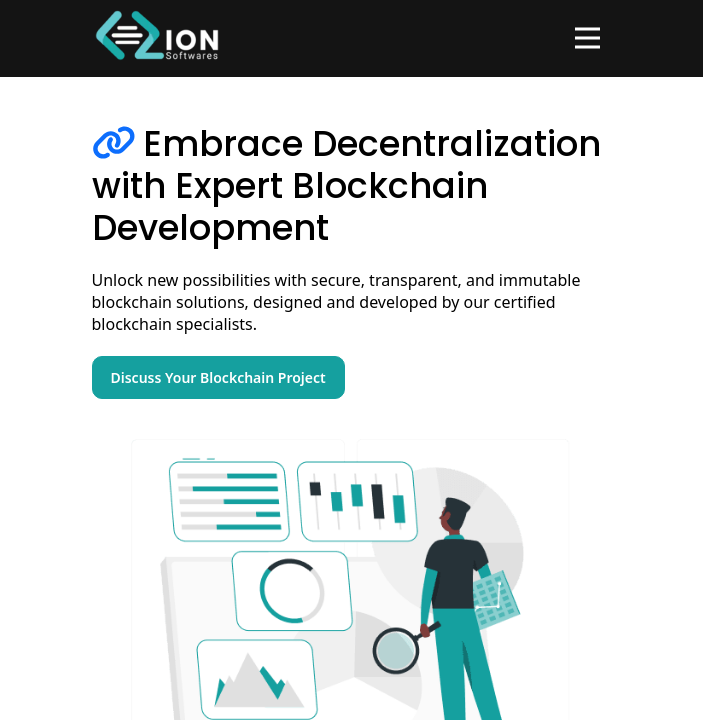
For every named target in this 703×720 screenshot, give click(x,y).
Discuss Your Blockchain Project (218, 377)
